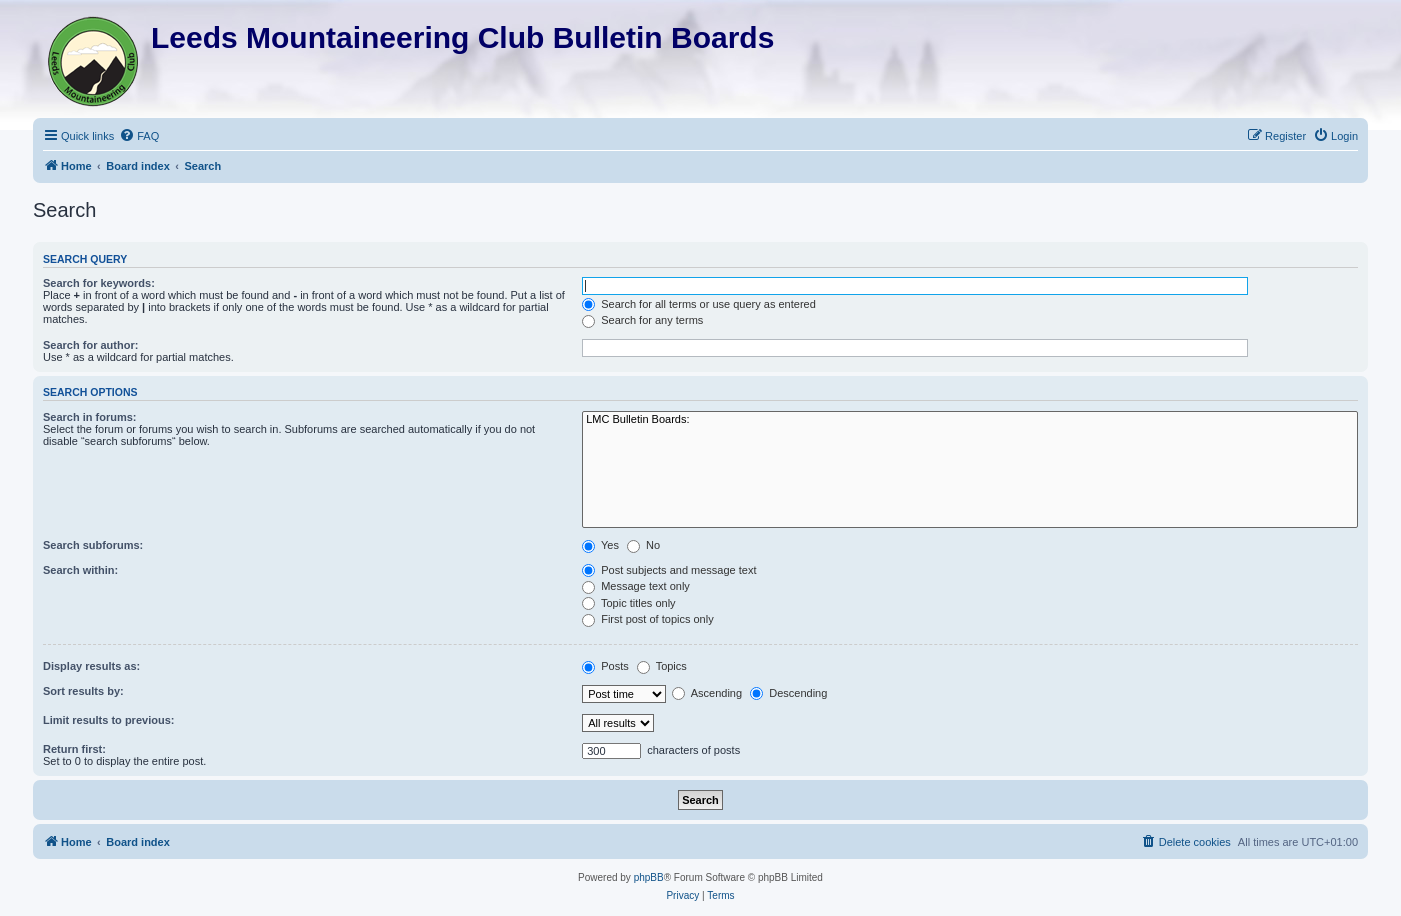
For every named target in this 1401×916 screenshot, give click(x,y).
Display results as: (91, 666)
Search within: (80, 570)
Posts (605, 666)
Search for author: (90, 345)
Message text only (636, 586)
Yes (600, 545)
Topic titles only (628, 603)
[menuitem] (139, 136)
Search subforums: (93, 545)
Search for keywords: (99, 283)
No (643, 545)
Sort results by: (83, 691)
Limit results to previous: (108, 720)
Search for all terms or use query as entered (699, 304)
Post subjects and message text (669, 570)
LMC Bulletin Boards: (970, 420)
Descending (788, 693)
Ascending (707, 693)
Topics (662, 666)
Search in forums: (90, 417)
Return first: (74, 749)
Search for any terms (642, 320)
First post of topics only (648, 619)
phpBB (649, 877)
